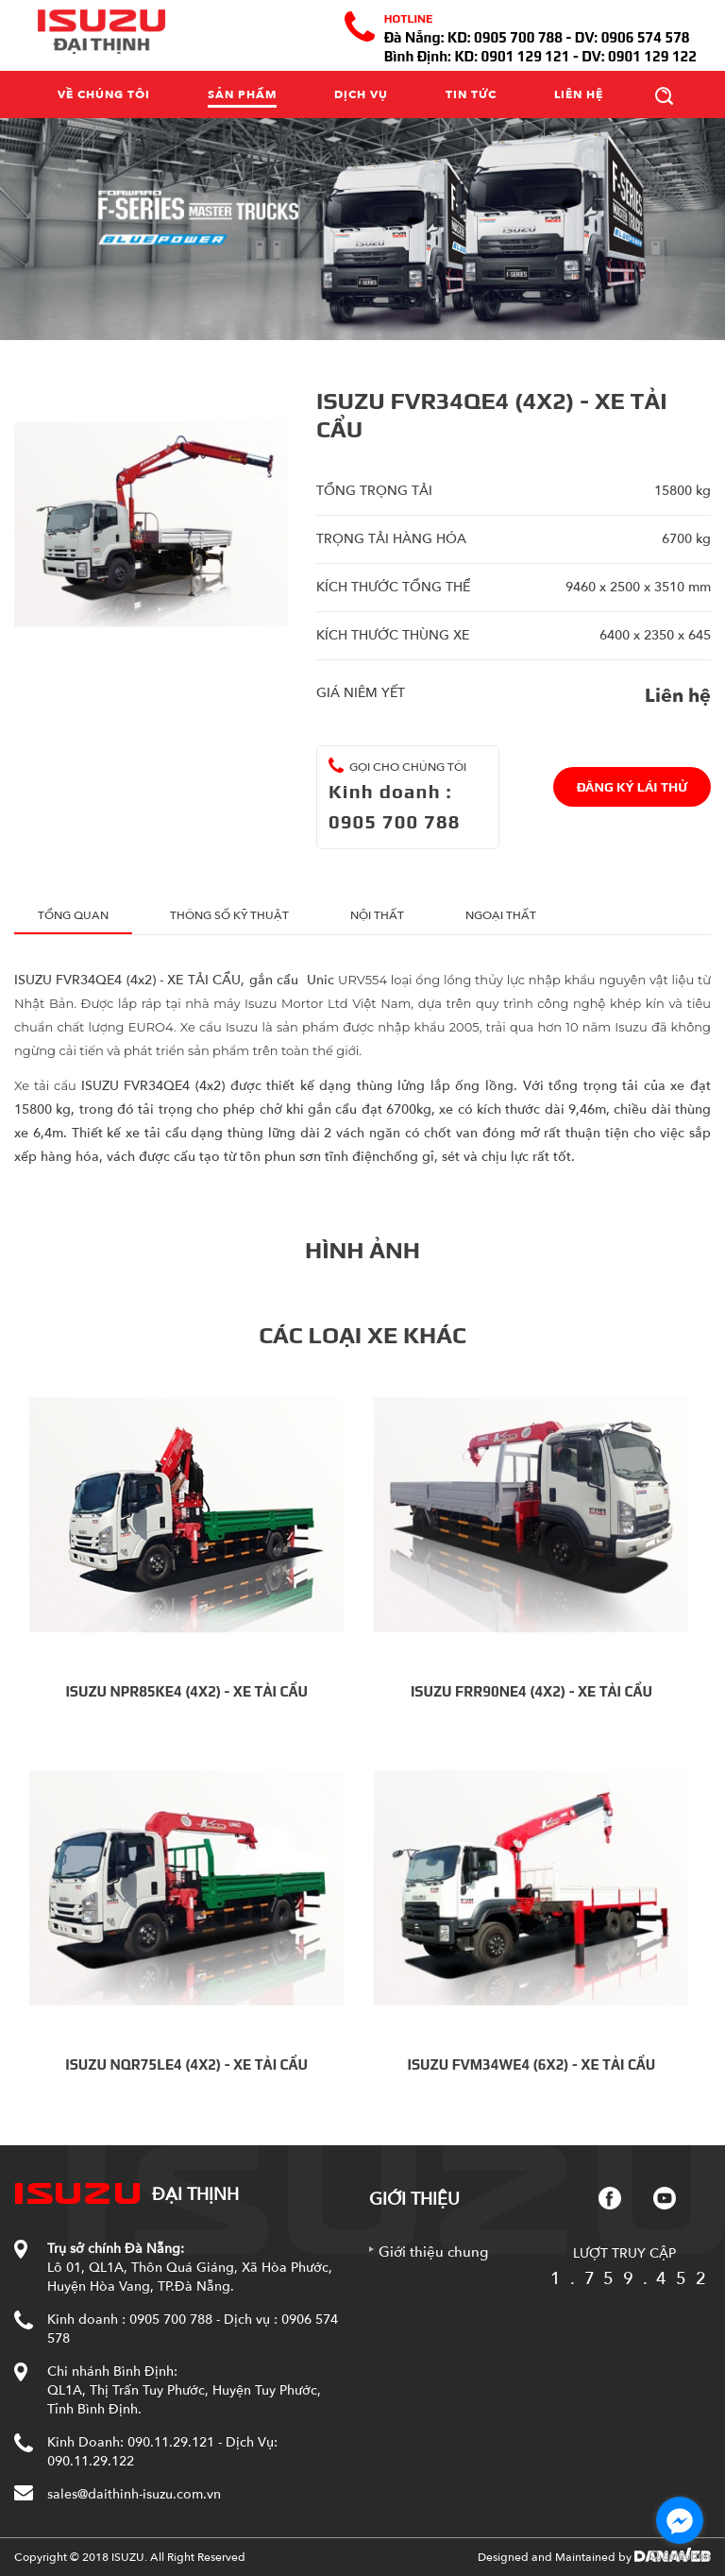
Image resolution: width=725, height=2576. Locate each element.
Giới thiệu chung (433, 2252)
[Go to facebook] (679, 2520)
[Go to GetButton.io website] (679, 2556)
